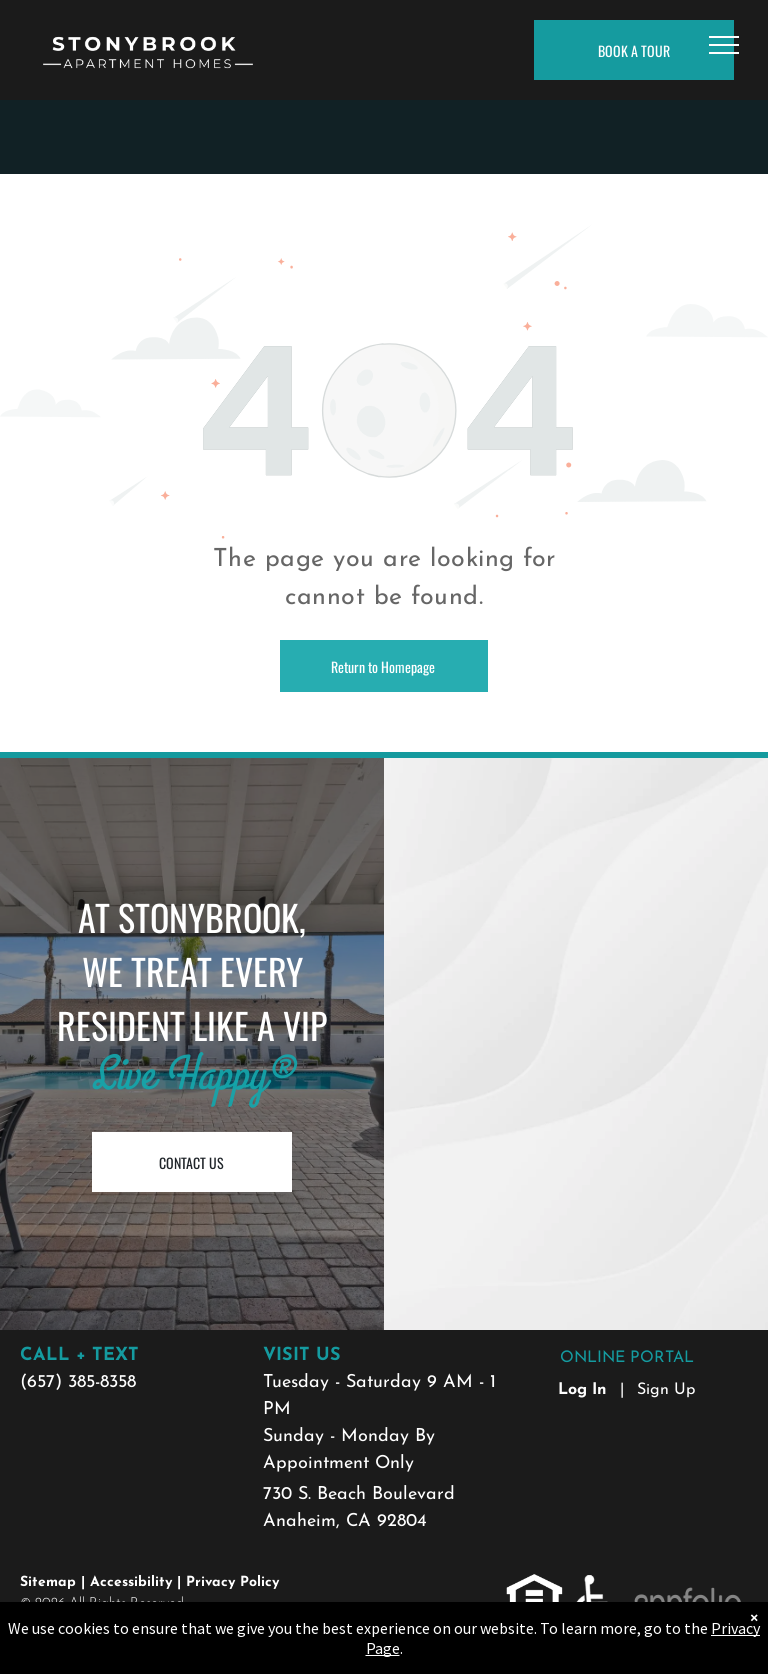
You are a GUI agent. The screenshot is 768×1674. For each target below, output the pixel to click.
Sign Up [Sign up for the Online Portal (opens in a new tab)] (666, 1390)
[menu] (724, 45)
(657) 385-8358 (78, 1382)
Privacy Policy (232, 1582)
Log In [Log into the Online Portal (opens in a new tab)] (582, 1390)
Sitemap (48, 1582)
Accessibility (131, 1582)
